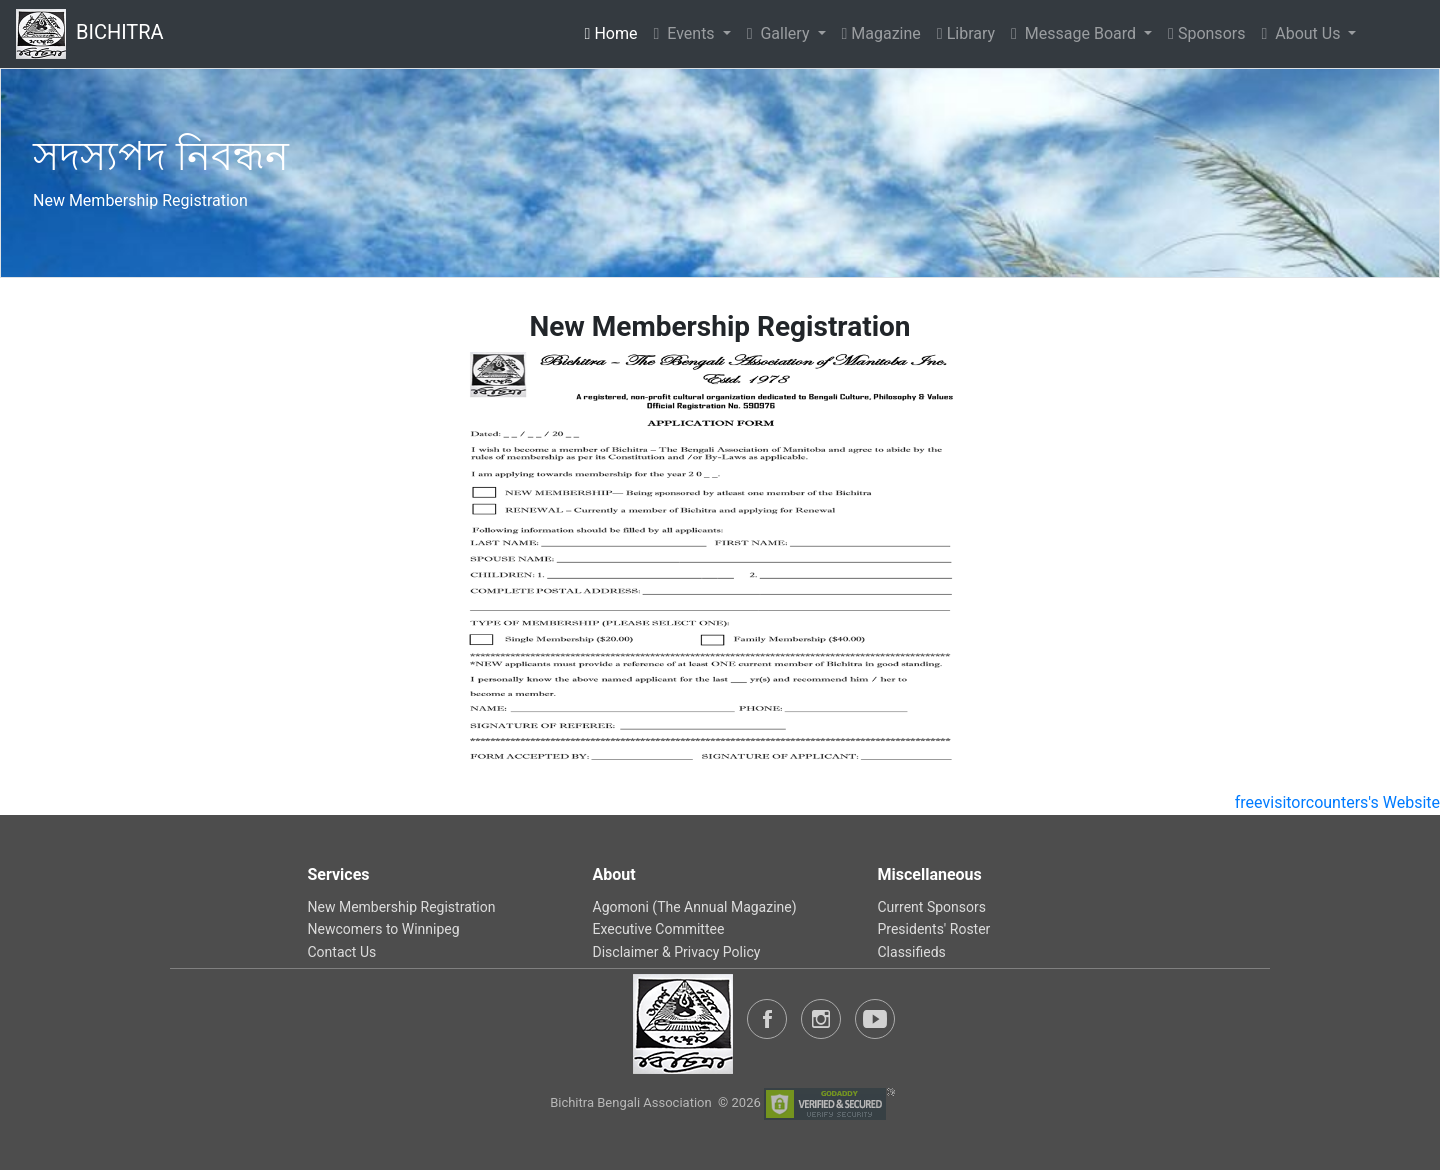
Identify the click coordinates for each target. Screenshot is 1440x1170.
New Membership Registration (402, 907)
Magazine (881, 33)
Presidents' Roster (934, 929)
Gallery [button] (780, 33)
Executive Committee (659, 929)
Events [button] (685, 33)
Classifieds (912, 952)
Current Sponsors (932, 907)
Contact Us (342, 952)
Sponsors (1206, 33)
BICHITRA (90, 34)
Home (615, 32)
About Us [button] (1302, 33)
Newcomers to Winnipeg (384, 929)
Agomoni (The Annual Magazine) (695, 907)
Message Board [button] (1075, 33)
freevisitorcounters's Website (1337, 802)
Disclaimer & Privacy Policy (677, 952)
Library (966, 33)
